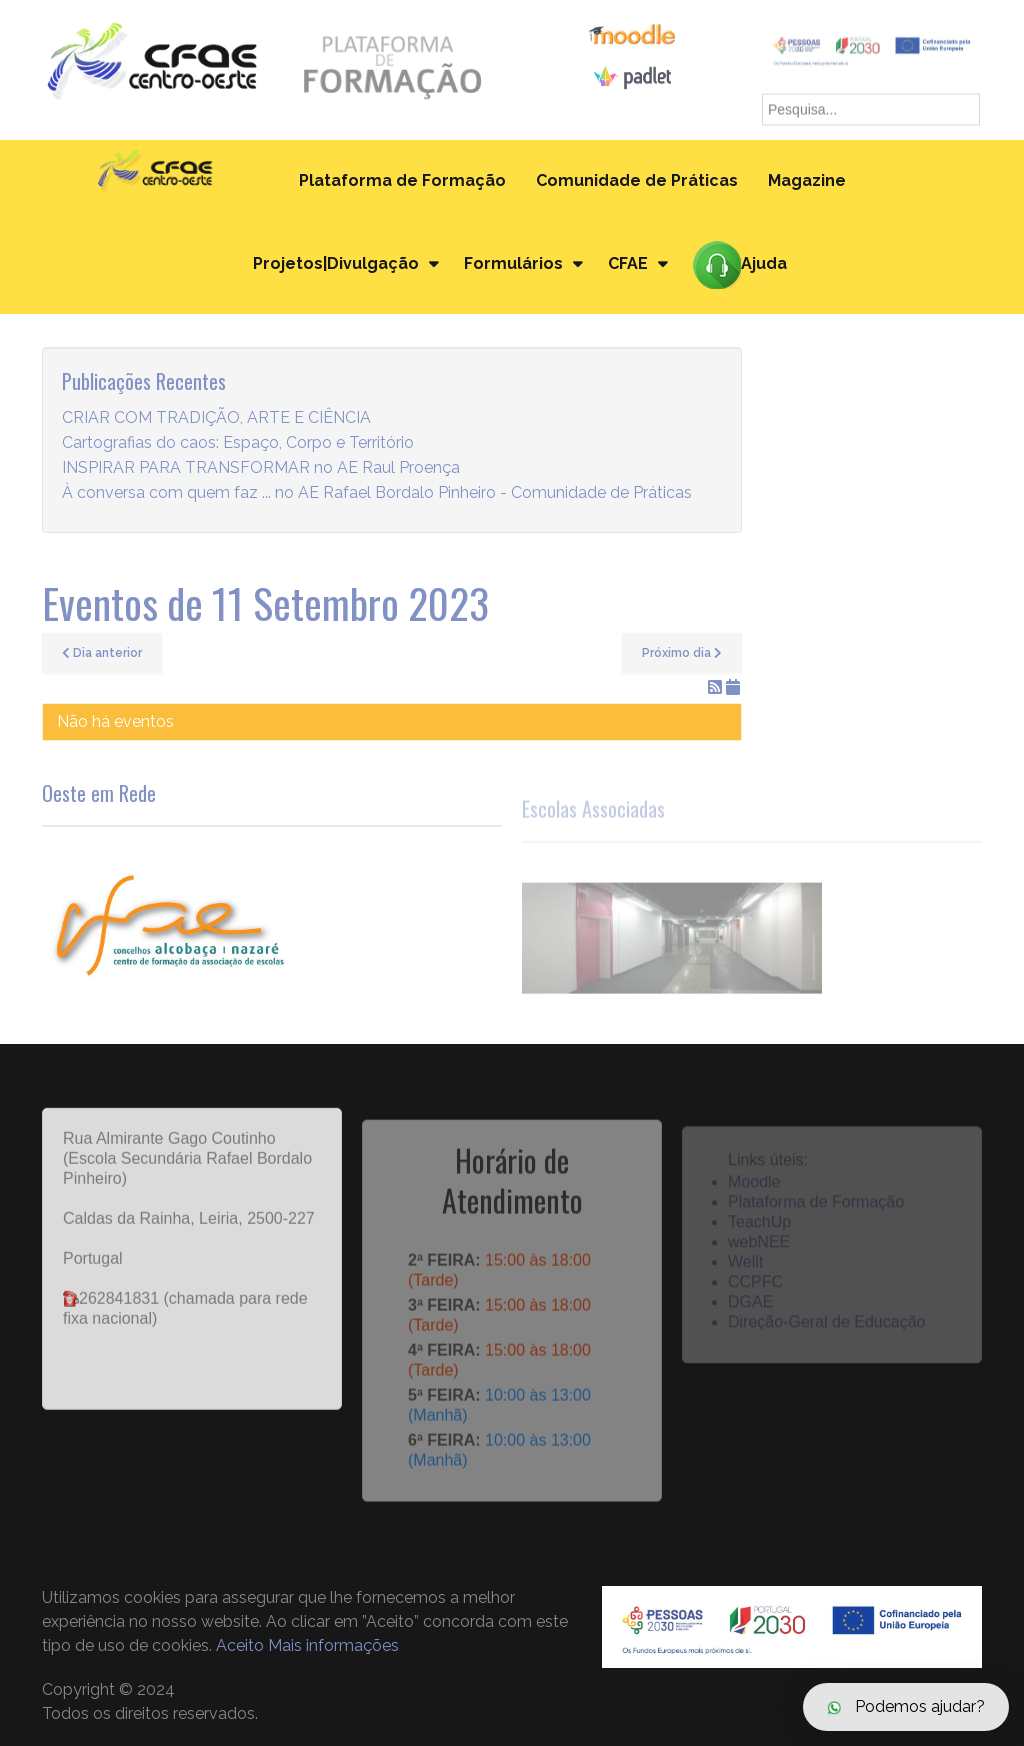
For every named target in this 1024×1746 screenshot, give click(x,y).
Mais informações (333, 1645)
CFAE (628, 263)
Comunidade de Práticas (637, 180)
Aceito (240, 1645)
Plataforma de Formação (402, 180)
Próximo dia (682, 653)
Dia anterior (102, 653)
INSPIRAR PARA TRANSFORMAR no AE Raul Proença (261, 468)
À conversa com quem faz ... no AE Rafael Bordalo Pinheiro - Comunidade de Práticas (377, 493)
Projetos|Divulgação (336, 263)
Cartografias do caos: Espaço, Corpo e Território (238, 443)
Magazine (807, 180)
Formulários (513, 263)
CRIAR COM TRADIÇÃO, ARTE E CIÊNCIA (216, 418)
